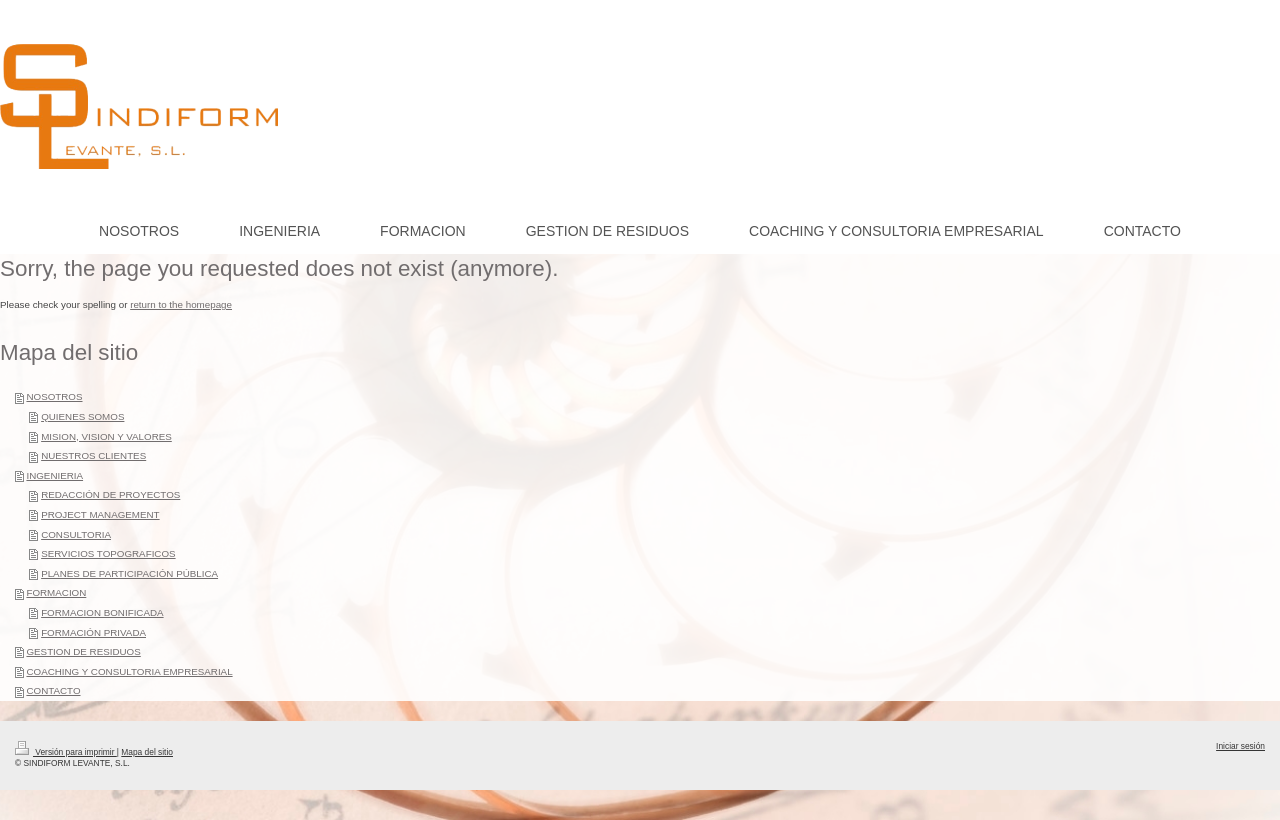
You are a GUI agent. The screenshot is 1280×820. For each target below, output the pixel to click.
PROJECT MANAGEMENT (100, 514)
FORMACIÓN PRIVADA (93, 632)
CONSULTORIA (76, 534)
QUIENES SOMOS (82, 416)
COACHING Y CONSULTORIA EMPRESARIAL (129, 671)
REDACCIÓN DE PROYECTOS (110, 494)
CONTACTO (53, 690)
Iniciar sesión (1240, 746)
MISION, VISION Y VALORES (106, 436)
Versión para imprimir (66, 752)
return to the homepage (181, 304)
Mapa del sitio (147, 752)
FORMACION (56, 592)
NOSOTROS (54, 396)
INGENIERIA (54, 475)
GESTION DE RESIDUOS (83, 651)
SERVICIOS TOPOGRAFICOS (108, 553)
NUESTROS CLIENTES (93, 455)
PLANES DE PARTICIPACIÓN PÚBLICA (129, 573)
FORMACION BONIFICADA (102, 612)
